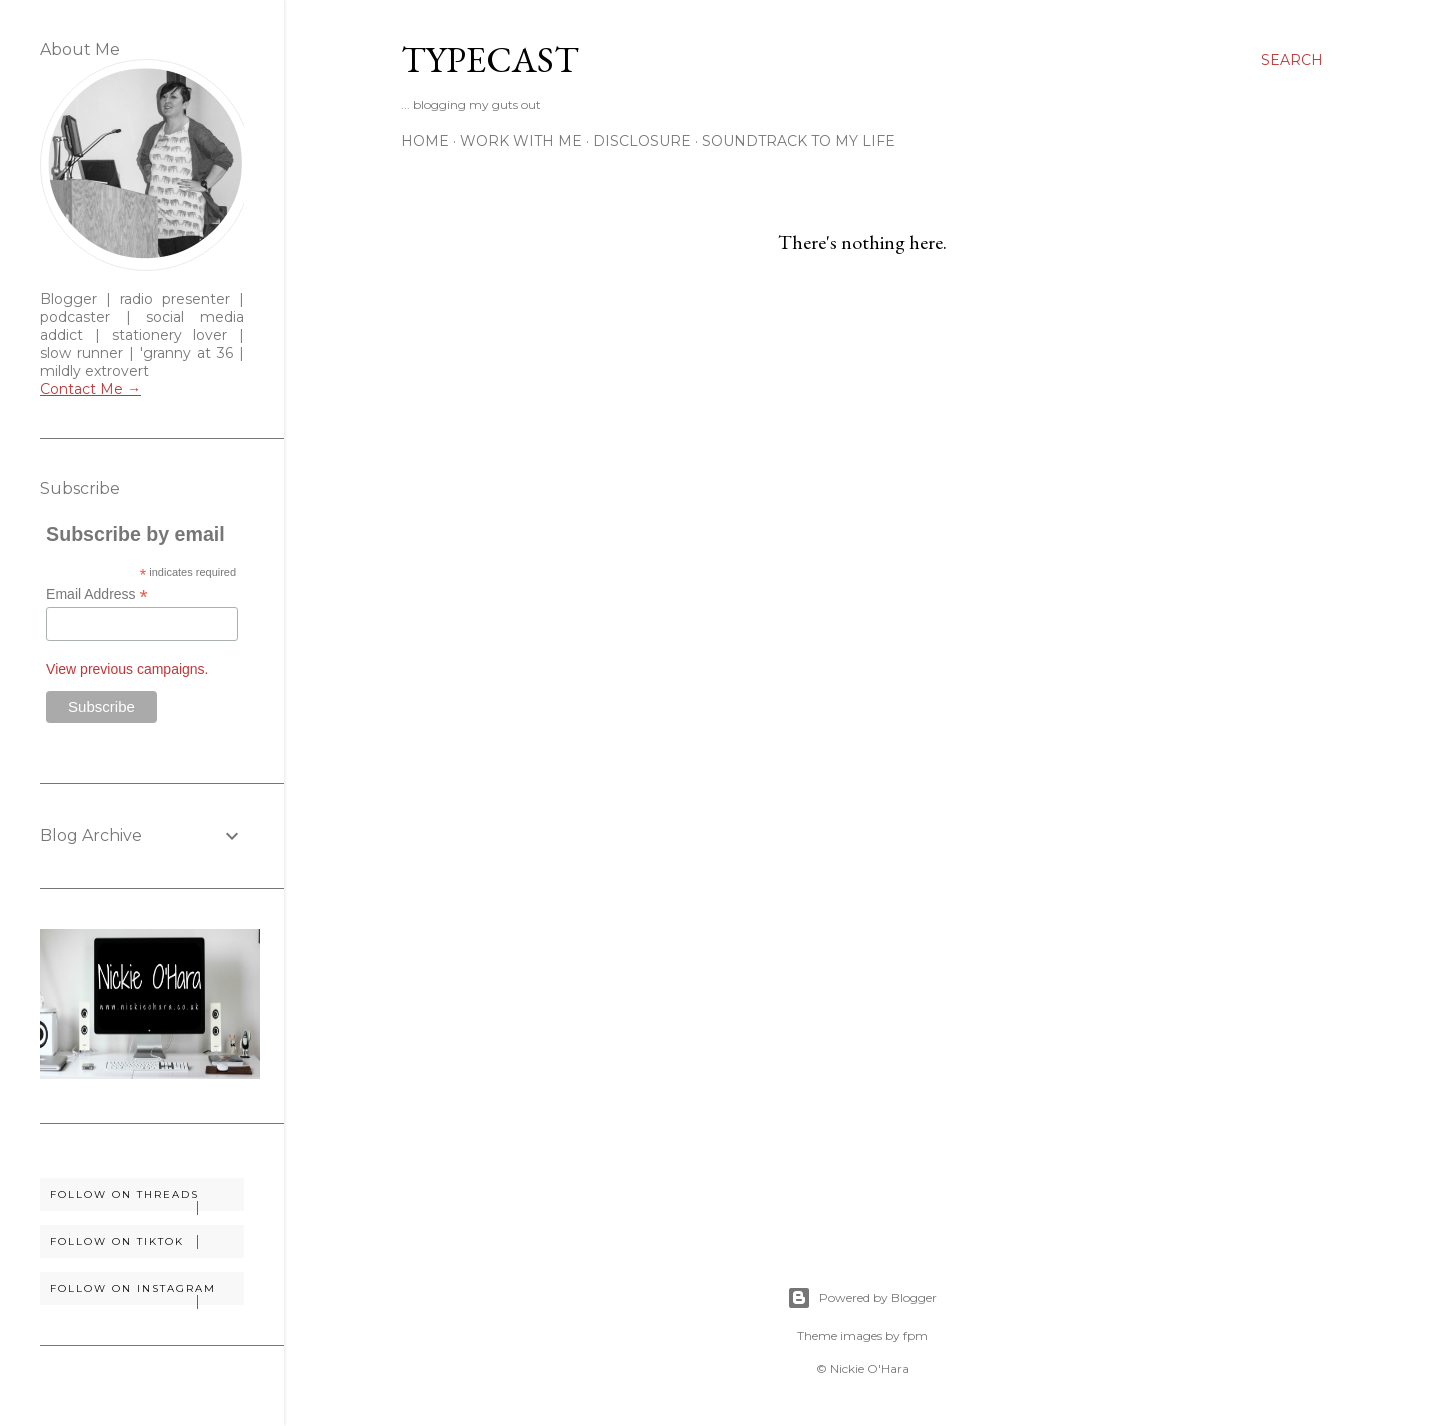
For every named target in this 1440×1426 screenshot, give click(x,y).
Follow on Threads (146, 1199)
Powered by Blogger (862, 1298)
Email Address (97, 594)
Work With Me (521, 141)
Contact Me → (90, 389)
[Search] (1292, 60)
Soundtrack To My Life (798, 141)
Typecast (490, 59)
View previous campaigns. (127, 669)
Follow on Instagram (146, 1293)
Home (425, 141)
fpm (915, 1335)
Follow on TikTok (146, 1242)
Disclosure (642, 141)
